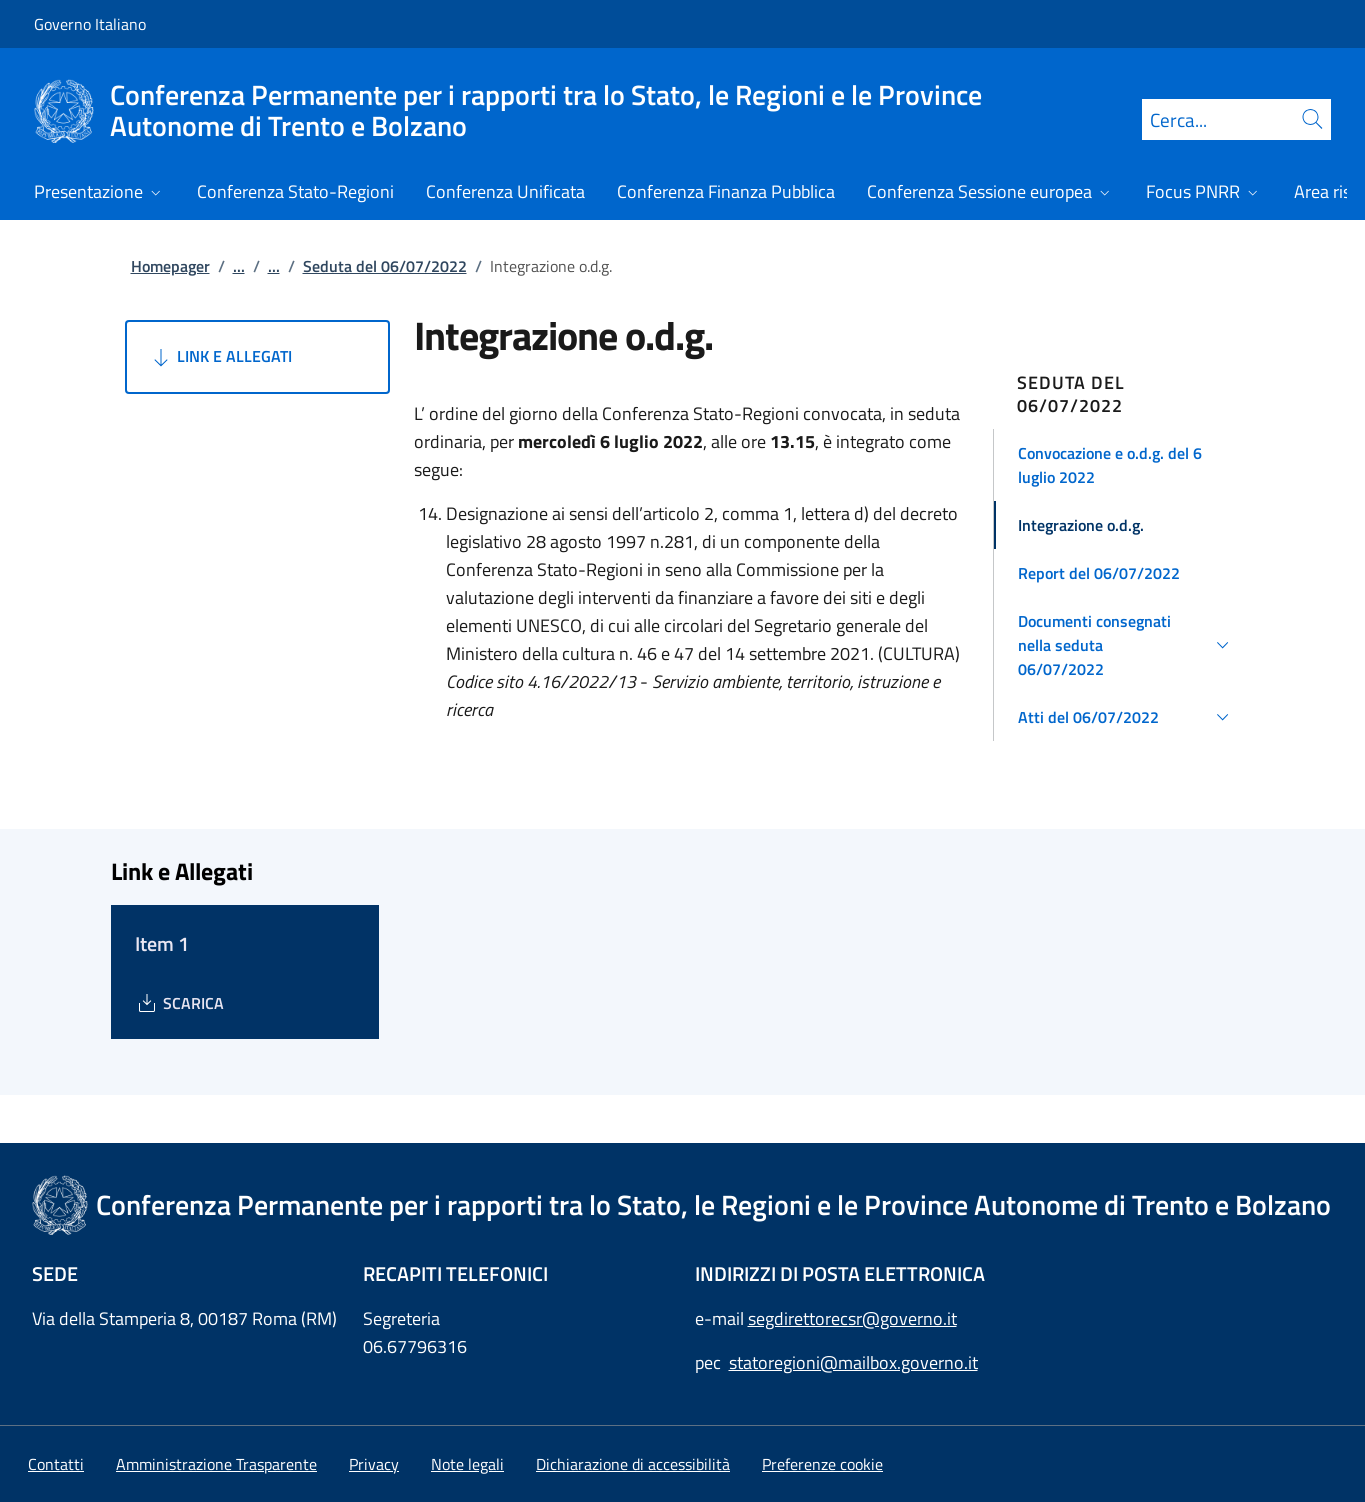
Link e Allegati (220, 357)
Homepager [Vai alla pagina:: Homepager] (170, 266)
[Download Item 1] (179, 1003)
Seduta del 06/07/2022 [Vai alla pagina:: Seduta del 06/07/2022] (385, 266)
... (239, 266)
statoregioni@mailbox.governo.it (853, 1362)
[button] (1126, 465)
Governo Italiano (90, 24)
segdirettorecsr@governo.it (852, 1318)
